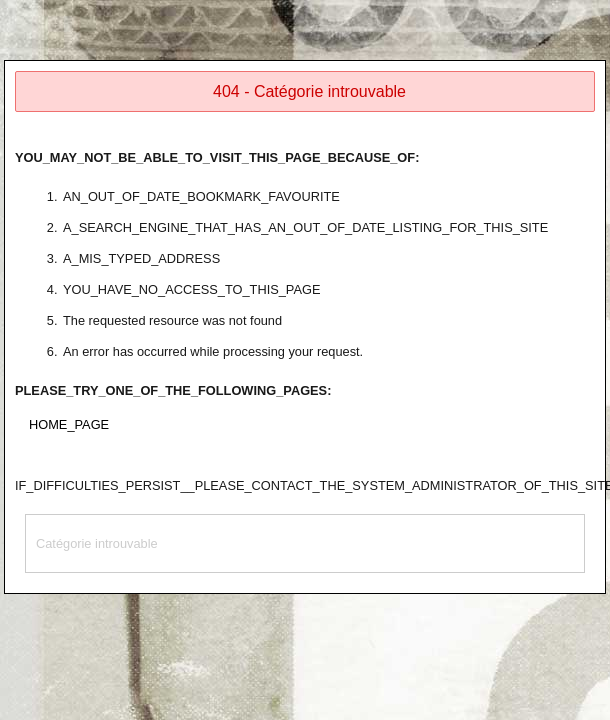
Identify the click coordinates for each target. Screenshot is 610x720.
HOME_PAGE (69, 424)
